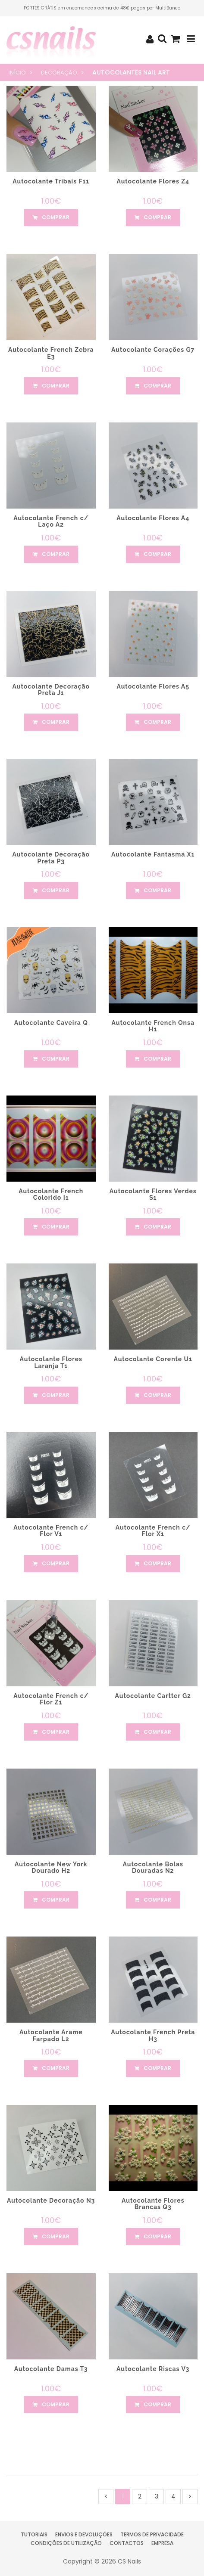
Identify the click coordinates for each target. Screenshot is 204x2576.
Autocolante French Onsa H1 (153, 1026)
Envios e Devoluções (84, 2534)
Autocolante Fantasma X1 (153, 854)
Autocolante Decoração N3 (51, 2200)
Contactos (127, 2543)
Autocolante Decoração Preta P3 (51, 857)
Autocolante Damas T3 (51, 2368)
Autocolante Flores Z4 (152, 181)
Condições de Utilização (66, 2543)
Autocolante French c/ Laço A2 (50, 521)
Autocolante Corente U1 (152, 1359)
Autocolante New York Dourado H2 (51, 1867)
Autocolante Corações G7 (153, 349)
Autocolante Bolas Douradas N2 (153, 1867)
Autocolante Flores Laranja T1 (51, 1362)
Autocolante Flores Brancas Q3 (153, 2203)
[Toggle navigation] (191, 39)
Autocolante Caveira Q (51, 1022)
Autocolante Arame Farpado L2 (51, 2035)
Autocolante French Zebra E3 (51, 353)
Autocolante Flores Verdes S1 (153, 1194)
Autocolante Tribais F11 (51, 181)
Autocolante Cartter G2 (153, 1695)
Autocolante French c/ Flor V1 (50, 1530)
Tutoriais (34, 2534)
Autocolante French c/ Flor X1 (153, 1530)
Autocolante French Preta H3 (153, 2035)
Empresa (162, 2543)
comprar (51, 217)
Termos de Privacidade (152, 2534)
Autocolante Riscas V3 (152, 2368)
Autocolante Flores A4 (152, 518)
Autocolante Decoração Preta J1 (51, 689)
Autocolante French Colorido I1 (51, 1194)
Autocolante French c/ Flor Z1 (50, 1699)
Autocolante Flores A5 (152, 686)
